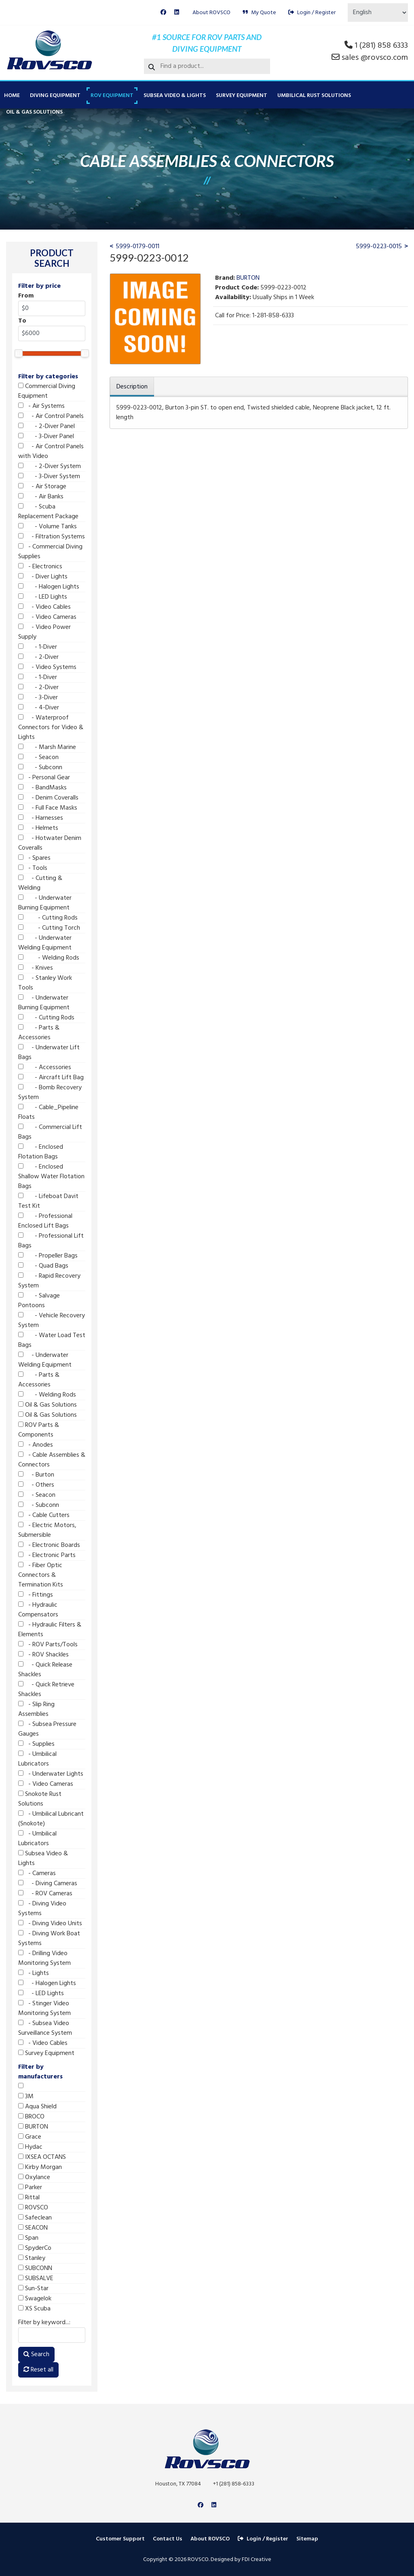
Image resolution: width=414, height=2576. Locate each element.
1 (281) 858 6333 (381, 45)
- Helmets (38, 828)
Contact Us (167, 2539)
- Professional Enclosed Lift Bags (45, 1221)
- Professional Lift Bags (51, 1241)
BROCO (31, 2117)
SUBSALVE (35, 2278)
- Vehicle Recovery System (51, 1320)
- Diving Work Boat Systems (49, 1938)
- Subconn (40, 767)
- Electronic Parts (47, 1555)
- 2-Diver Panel (46, 426)
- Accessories (44, 1067)
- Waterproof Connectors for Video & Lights (50, 727)
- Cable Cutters (44, 1515)
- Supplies (36, 1744)
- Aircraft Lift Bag (51, 1077)
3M (26, 2096)
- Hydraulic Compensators (38, 1610)
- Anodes (35, 1445)
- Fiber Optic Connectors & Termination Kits (40, 1575)
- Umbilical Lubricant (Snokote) (51, 1819)
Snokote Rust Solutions (39, 1799)
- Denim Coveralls (48, 798)
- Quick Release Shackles (45, 1669)
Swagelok (34, 2299)
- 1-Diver (37, 647)
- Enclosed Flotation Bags (40, 1152)
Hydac (30, 2147)
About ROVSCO (211, 12)
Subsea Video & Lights (175, 95)
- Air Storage (42, 487)
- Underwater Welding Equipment (45, 943)
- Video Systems (47, 667)
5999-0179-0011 (137, 246)
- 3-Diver (38, 698)
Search (36, 2354)
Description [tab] (132, 387)
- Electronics (40, 567)
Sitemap (307, 2539)
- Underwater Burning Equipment (45, 903)
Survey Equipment (241, 95)
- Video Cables (44, 607)
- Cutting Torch (49, 928)
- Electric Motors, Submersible (47, 1530)
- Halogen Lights (48, 587)
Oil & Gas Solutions (34, 112)
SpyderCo (34, 2248)
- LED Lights (42, 597)
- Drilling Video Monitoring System (44, 1958)
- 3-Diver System (49, 476)
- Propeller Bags (48, 1256)
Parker (30, 2187)
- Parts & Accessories (38, 1032)
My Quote (259, 12)
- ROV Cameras (45, 1894)
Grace (29, 2137)
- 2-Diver (38, 657)
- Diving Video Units (50, 1923)
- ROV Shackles (43, 1655)
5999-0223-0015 (379, 246)
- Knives (35, 968)
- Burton (36, 1475)
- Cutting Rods (48, 918)
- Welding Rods (48, 958)
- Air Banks (40, 497)
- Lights (33, 1973)
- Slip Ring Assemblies (36, 1709)
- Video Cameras (47, 617)
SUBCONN (35, 2268)
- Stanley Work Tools (45, 983)
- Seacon (38, 757)
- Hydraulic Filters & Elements (49, 1629)
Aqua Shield (37, 2107)
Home (12, 95)
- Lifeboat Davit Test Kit (48, 1201)
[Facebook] (163, 12)
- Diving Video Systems (42, 1908)
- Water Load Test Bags (51, 1340)
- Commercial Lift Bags (50, 1132)
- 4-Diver (38, 708)
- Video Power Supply (44, 632)
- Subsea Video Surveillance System (45, 2028)
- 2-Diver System (49, 466)
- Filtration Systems (51, 537)
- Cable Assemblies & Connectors (51, 1460)
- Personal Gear (44, 778)
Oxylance (34, 2177)
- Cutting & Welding (40, 883)
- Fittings (35, 1595)
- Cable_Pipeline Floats (48, 1112)
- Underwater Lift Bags (49, 1052)
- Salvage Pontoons (39, 1300)
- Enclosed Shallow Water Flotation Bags (51, 1176)
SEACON (33, 2228)
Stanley (31, 2258)
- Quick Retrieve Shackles (46, 1689)
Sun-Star (33, 2288)
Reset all (38, 2370)
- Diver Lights (43, 577)
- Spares (34, 858)
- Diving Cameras (47, 1883)
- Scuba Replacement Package (48, 511)
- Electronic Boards (49, 1545)
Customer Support (120, 2539)
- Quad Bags (43, 1266)
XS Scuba (34, 2309)
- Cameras (37, 1873)
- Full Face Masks (47, 808)
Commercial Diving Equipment (46, 391)
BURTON (33, 2127)
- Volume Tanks (47, 527)
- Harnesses (40, 818)
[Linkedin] (176, 12)
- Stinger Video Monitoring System (44, 2008)
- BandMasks (42, 788)
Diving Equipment (55, 95)
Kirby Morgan (40, 2167)
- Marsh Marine (47, 747)
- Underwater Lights (50, 1774)
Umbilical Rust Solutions (314, 95)
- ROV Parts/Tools (48, 1645)
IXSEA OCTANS (42, 2157)
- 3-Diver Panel (46, 436)
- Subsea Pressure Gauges (47, 1729)
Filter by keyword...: (44, 2322)
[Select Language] (378, 12)
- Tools (32, 868)
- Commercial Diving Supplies (50, 551)
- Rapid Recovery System (49, 1281)
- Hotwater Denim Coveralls (49, 843)
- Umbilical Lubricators (37, 1759)
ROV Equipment (112, 95)
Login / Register (312, 12)
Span (28, 2238)
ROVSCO (33, 2208)
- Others (36, 1485)
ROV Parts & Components (38, 1430)
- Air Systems (41, 406)
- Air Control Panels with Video (51, 451)
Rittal (29, 2198)
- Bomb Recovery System (50, 1092)
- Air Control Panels (51, 416)
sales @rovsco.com (375, 57)
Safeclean (35, 2218)
